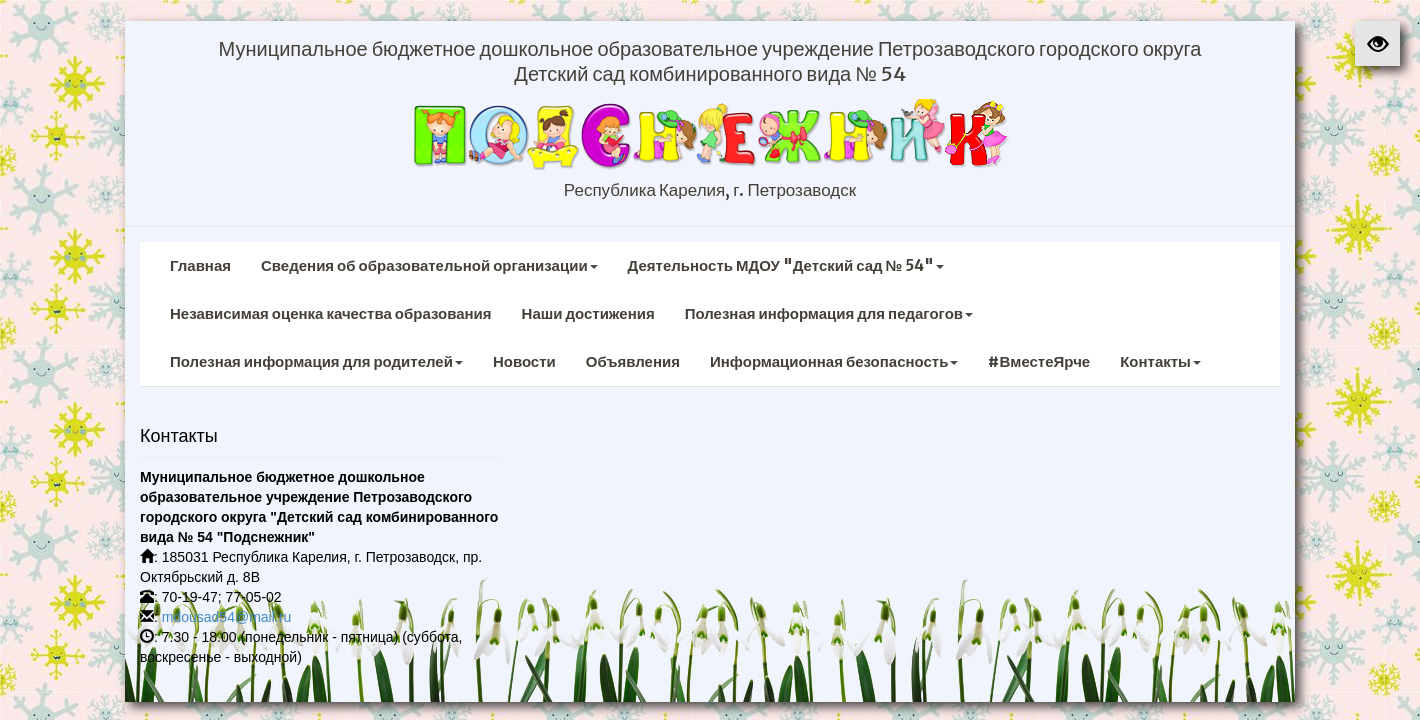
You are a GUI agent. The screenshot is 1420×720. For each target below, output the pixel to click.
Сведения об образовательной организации (429, 265)
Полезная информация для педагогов (829, 313)
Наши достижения (588, 313)
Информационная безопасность (834, 361)
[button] (1377, 43)
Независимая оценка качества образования (331, 313)
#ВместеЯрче (1039, 361)
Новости (524, 361)
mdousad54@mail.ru (226, 617)
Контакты (1160, 361)
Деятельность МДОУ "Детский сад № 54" (786, 265)
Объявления (633, 361)
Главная (200, 265)
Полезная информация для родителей (316, 361)
